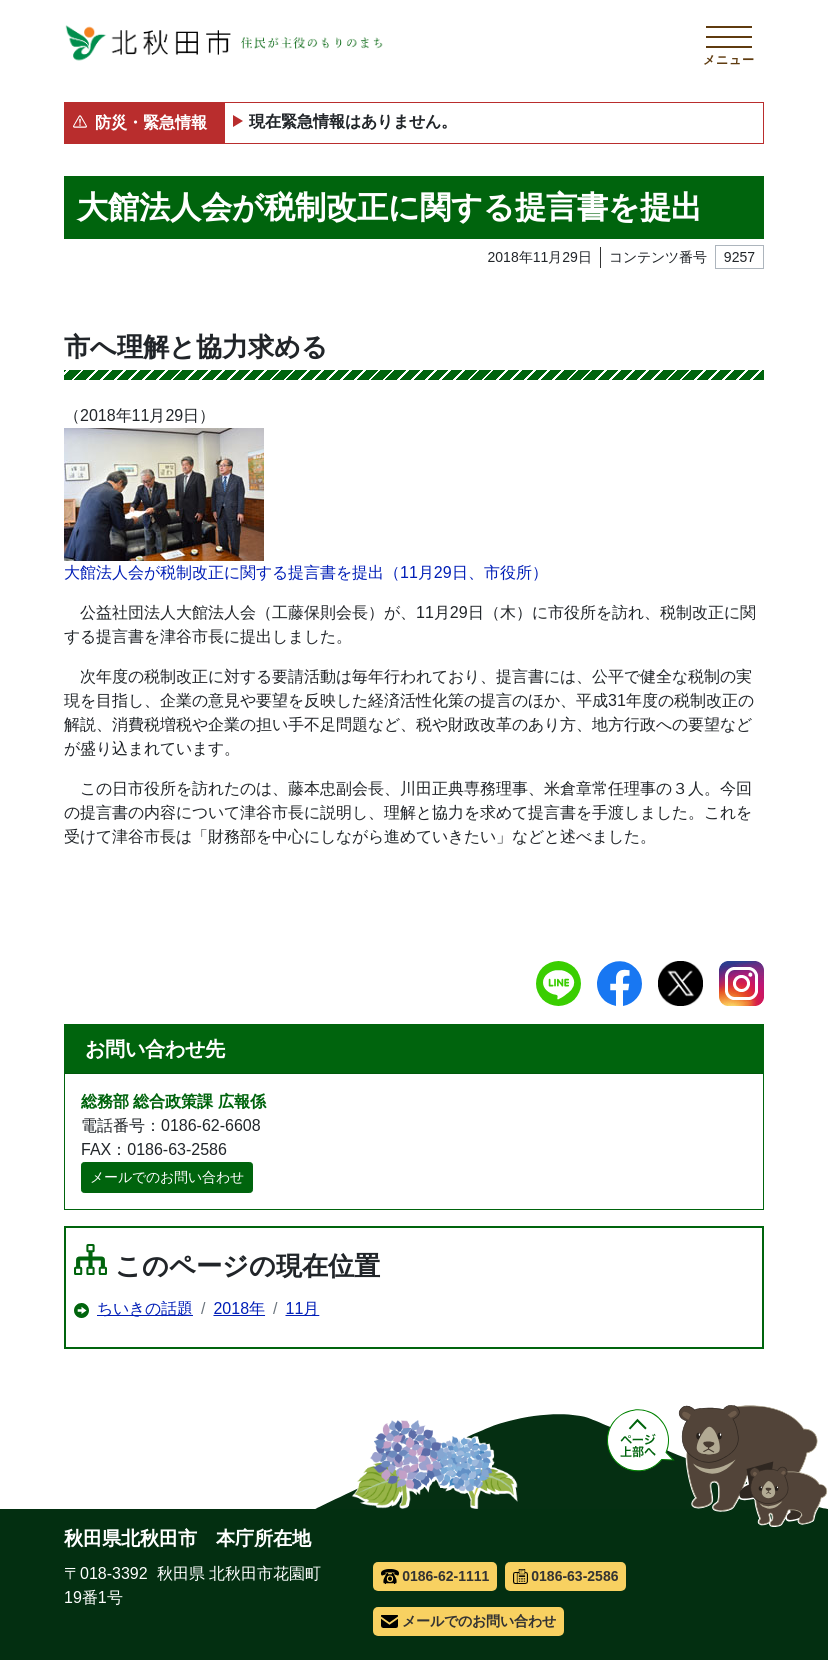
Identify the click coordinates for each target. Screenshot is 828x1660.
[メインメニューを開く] (729, 43)
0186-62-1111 (435, 1576)
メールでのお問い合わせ (167, 1177)
